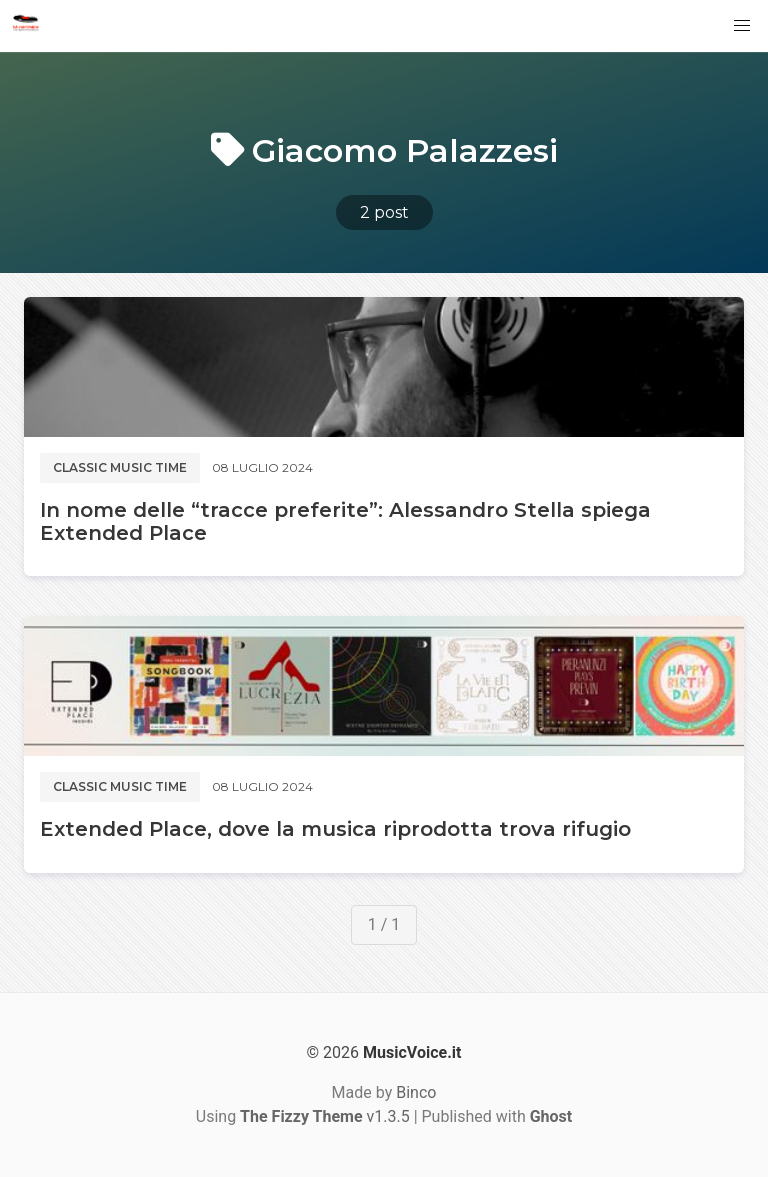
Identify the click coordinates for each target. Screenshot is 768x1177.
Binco (416, 1092)
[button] (742, 26)
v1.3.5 (325, 1116)
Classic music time (120, 467)
